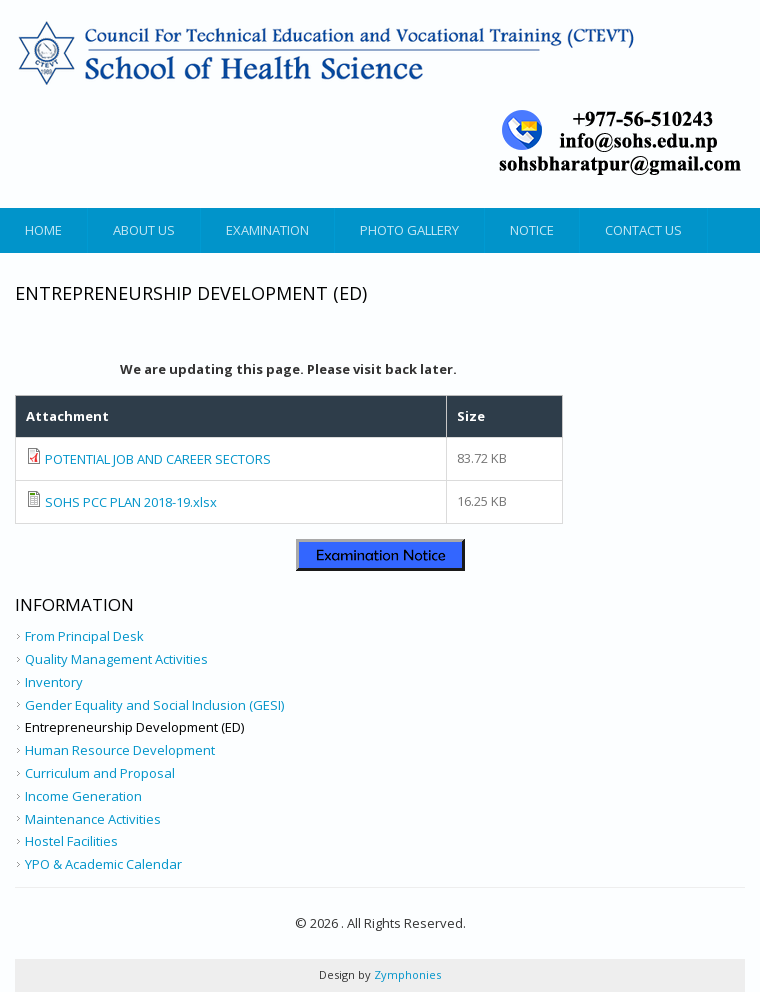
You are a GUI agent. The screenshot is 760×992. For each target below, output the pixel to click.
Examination (267, 230)
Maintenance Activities (93, 819)
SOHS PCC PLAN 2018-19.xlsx (131, 502)
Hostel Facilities (71, 841)
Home (43, 230)
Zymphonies (406, 974)
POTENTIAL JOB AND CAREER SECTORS (158, 459)
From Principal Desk (84, 636)
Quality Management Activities (116, 659)
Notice (532, 230)
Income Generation (83, 796)
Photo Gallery (409, 230)
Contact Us (643, 230)
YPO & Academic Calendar (103, 864)
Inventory (54, 682)
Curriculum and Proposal (100, 773)
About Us (144, 230)
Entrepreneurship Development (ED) (134, 727)
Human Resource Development (120, 750)
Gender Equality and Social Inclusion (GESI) (154, 705)
